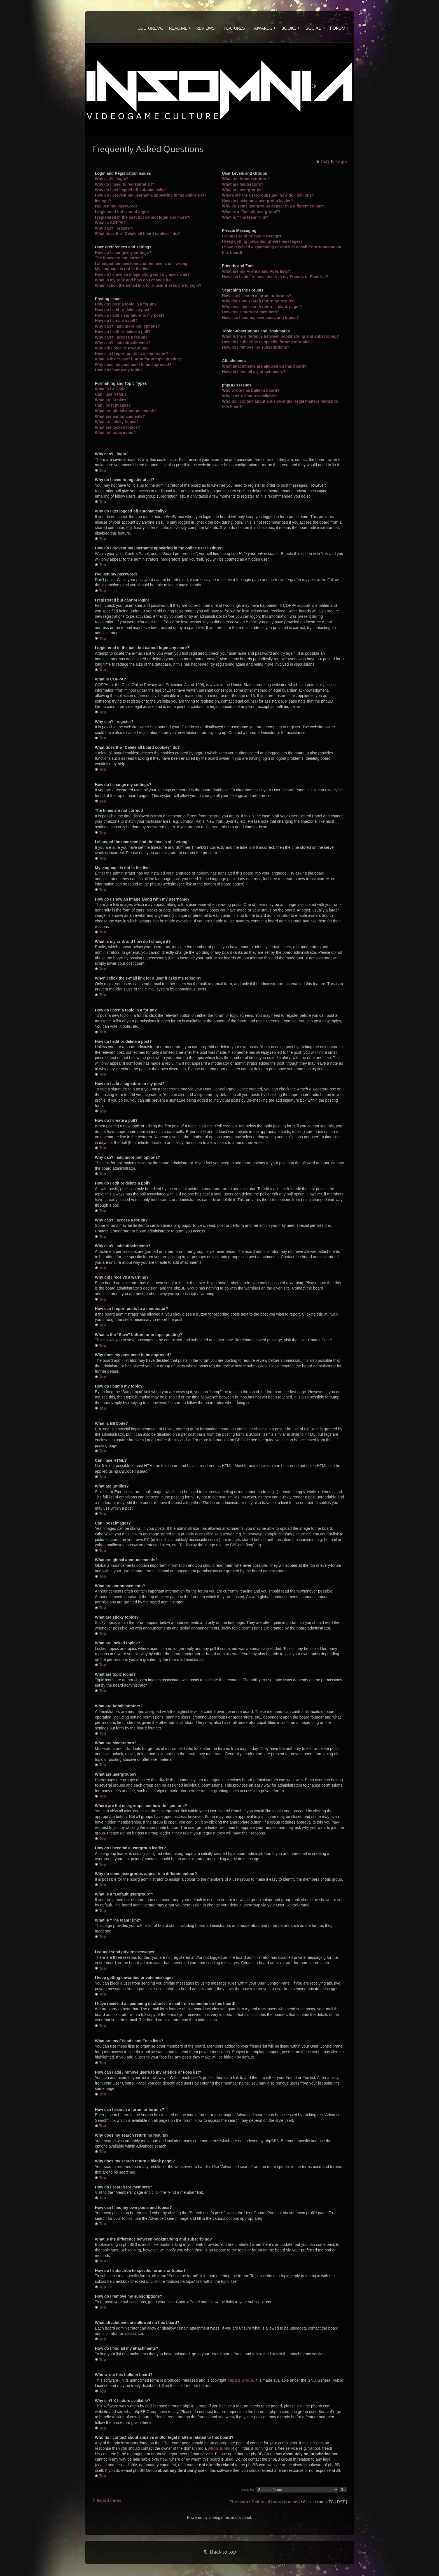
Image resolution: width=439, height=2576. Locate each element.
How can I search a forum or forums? (256, 295)
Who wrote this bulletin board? (250, 390)
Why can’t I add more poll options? (127, 326)
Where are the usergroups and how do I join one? (268, 195)
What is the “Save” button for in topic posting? (138, 359)
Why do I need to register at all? (124, 184)
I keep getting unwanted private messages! (262, 241)
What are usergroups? (243, 190)
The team (239, 2501)
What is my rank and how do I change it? (133, 280)
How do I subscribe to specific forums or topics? (267, 342)
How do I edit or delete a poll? (122, 331)
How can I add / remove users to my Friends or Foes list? (275, 276)
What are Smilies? (112, 400)
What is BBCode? (111, 389)
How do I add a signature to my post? (130, 315)
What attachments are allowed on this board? (264, 366)
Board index (109, 2500)
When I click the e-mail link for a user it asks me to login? (148, 285)
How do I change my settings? (123, 252)
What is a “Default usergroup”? (251, 211)
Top (102, 470)
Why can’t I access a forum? (121, 337)
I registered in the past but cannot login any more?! (142, 217)
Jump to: (247, 2489)
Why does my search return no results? (259, 301)
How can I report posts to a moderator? (131, 353)
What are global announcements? (126, 411)
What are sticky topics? (117, 421)
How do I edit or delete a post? (123, 309)
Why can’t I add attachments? (122, 343)
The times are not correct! (119, 258)
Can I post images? (113, 405)
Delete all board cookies (275, 2501)
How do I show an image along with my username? (142, 274)
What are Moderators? (242, 184)
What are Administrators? (246, 178)
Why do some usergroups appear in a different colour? (273, 206)
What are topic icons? (115, 432)
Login (341, 161)
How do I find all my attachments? (253, 371)
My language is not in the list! (122, 269)
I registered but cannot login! (122, 211)
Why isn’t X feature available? (249, 396)
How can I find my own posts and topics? (260, 317)
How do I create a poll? (116, 320)
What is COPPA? (110, 222)
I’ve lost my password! (116, 206)
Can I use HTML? (111, 394)
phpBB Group (240, 2380)
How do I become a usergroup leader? (257, 201)
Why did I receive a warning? (122, 348)
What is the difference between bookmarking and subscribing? (280, 336)
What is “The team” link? (245, 217)
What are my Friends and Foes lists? (256, 271)
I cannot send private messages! (252, 236)
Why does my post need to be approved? (133, 364)
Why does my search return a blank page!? (262, 306)
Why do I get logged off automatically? (131, 190)
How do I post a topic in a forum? (126, 304)
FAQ (325, 161)
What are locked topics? (117, 427)
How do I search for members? (250, 312)
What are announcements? (120, 416)
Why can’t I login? (112, 178)
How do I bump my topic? (119, 370)
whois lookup (220, 2448)
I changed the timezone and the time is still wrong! (142, 263)
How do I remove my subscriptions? (255, 347)
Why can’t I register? (114, 228)
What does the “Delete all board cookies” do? (137, 233)
